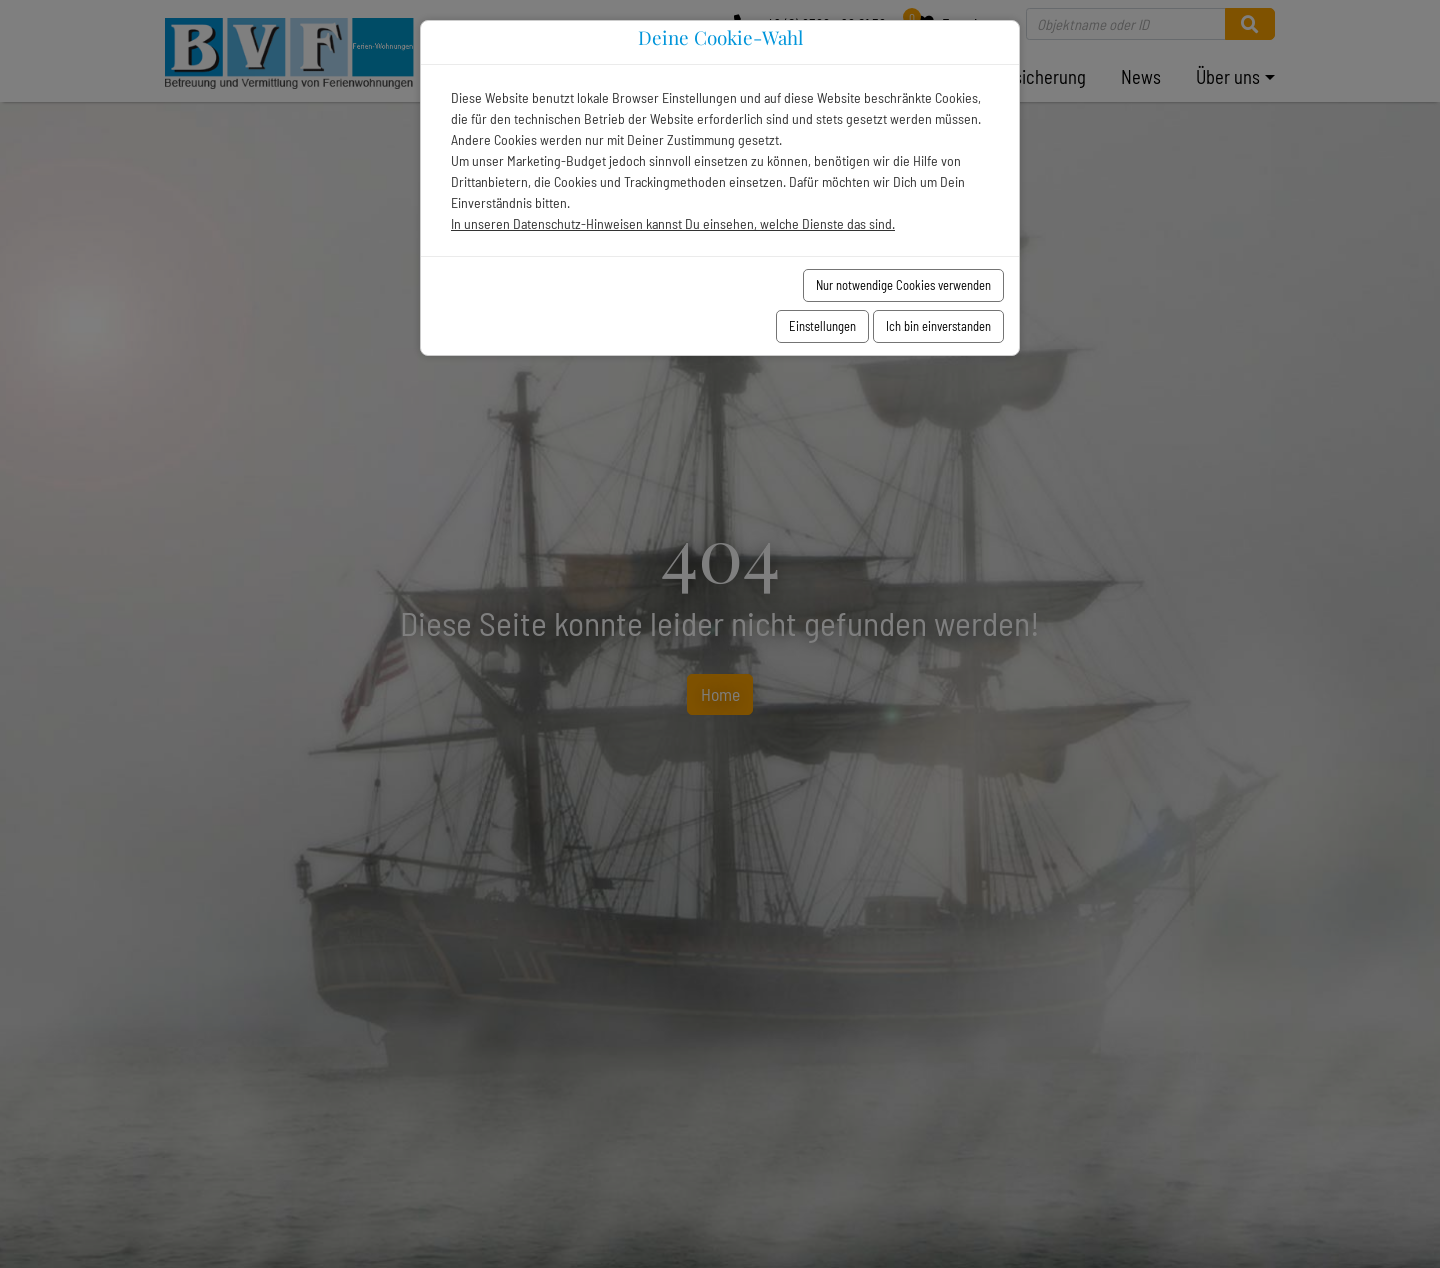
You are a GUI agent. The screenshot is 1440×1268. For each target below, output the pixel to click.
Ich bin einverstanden (938, 326)
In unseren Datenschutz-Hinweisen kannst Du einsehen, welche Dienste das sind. (673, 223)
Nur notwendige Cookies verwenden (903, 285)
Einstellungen (822, 326)
